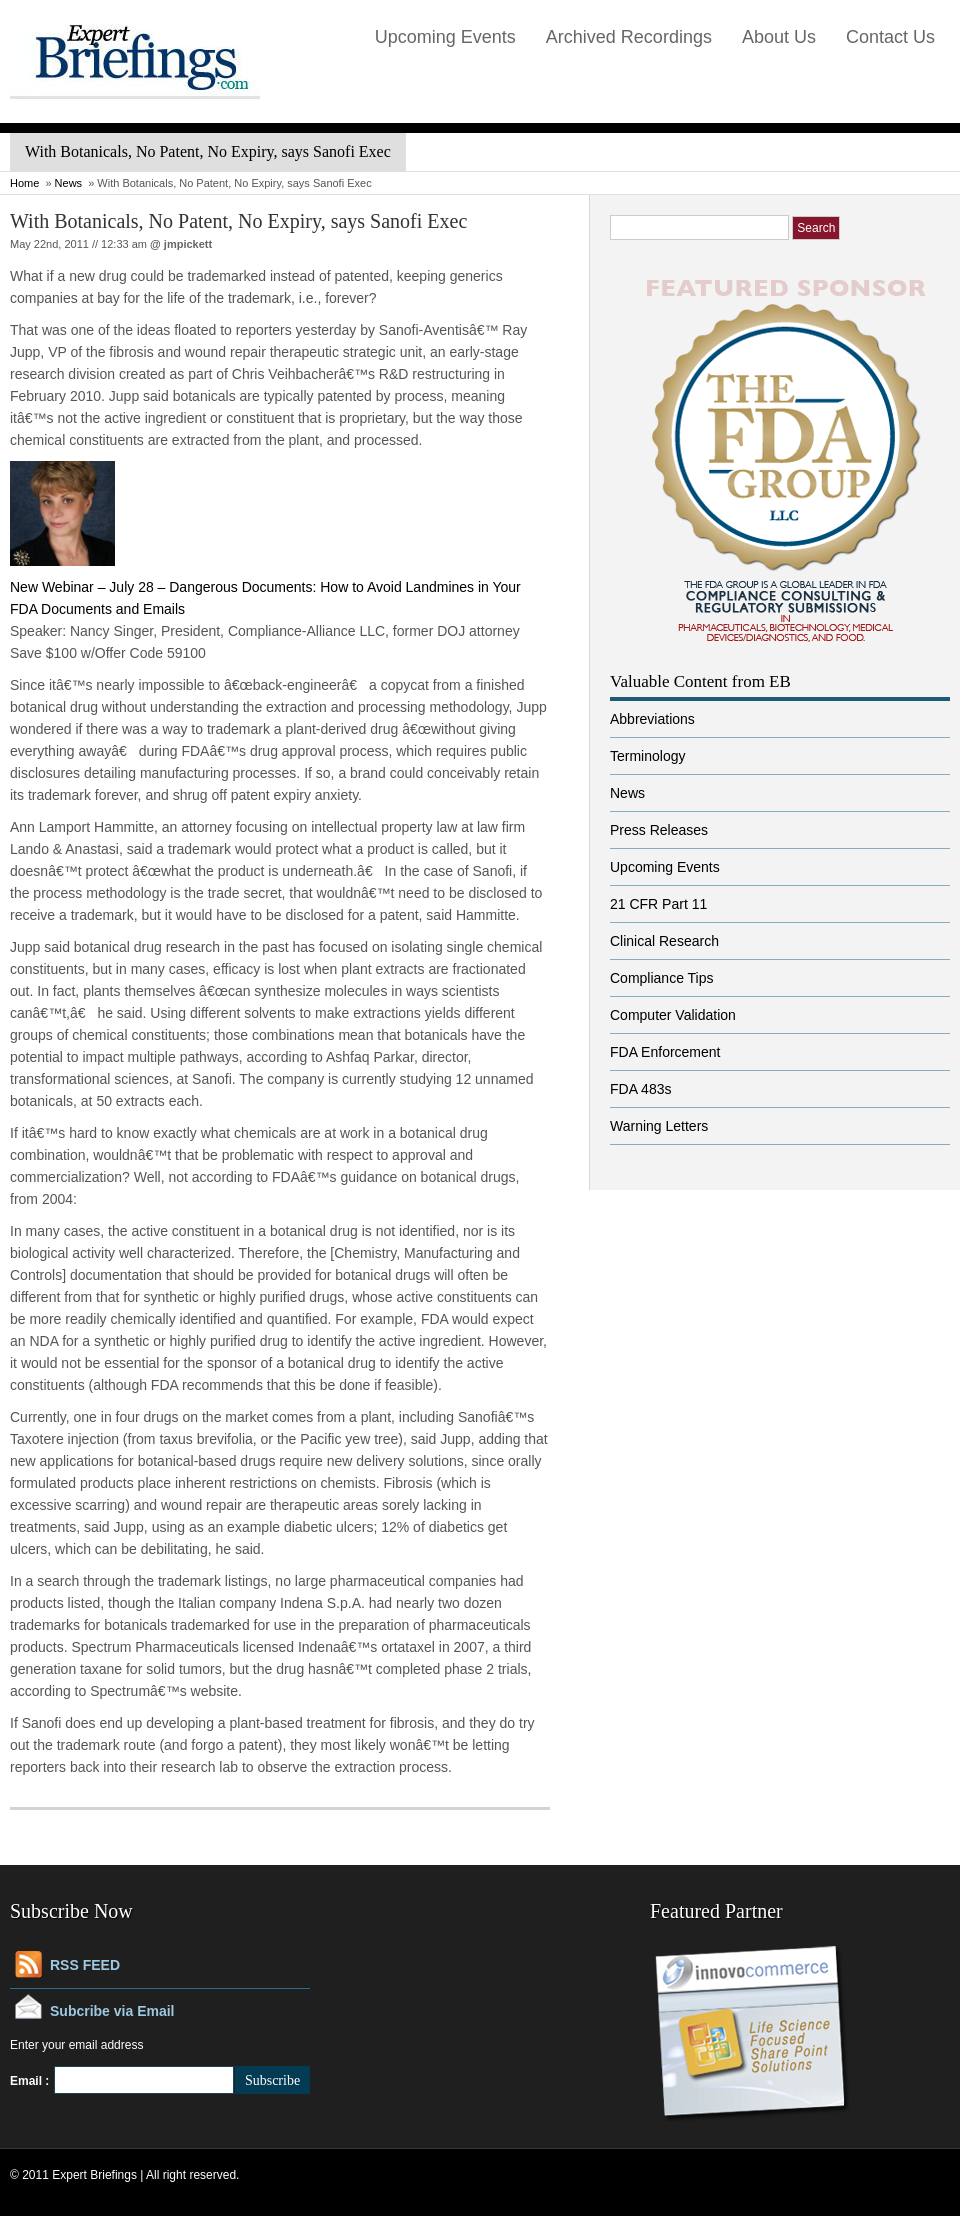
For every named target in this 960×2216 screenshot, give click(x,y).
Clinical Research (664, 941)
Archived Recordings (629, 37)
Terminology (647, 756)
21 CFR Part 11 (658, 904)
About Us (779, 37)
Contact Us (890, 37)
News (69, 183)
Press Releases (659, 830)
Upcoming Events (445, 37)
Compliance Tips (662, 978)
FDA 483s (640, 1089)
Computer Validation (673, 1015)
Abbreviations (652, 719)
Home (24, 183)
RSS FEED (85, 1965)
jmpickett (188, 244)
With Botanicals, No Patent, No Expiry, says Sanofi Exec (238, 221)
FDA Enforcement (665, 1052)
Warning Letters (659, 1126)
